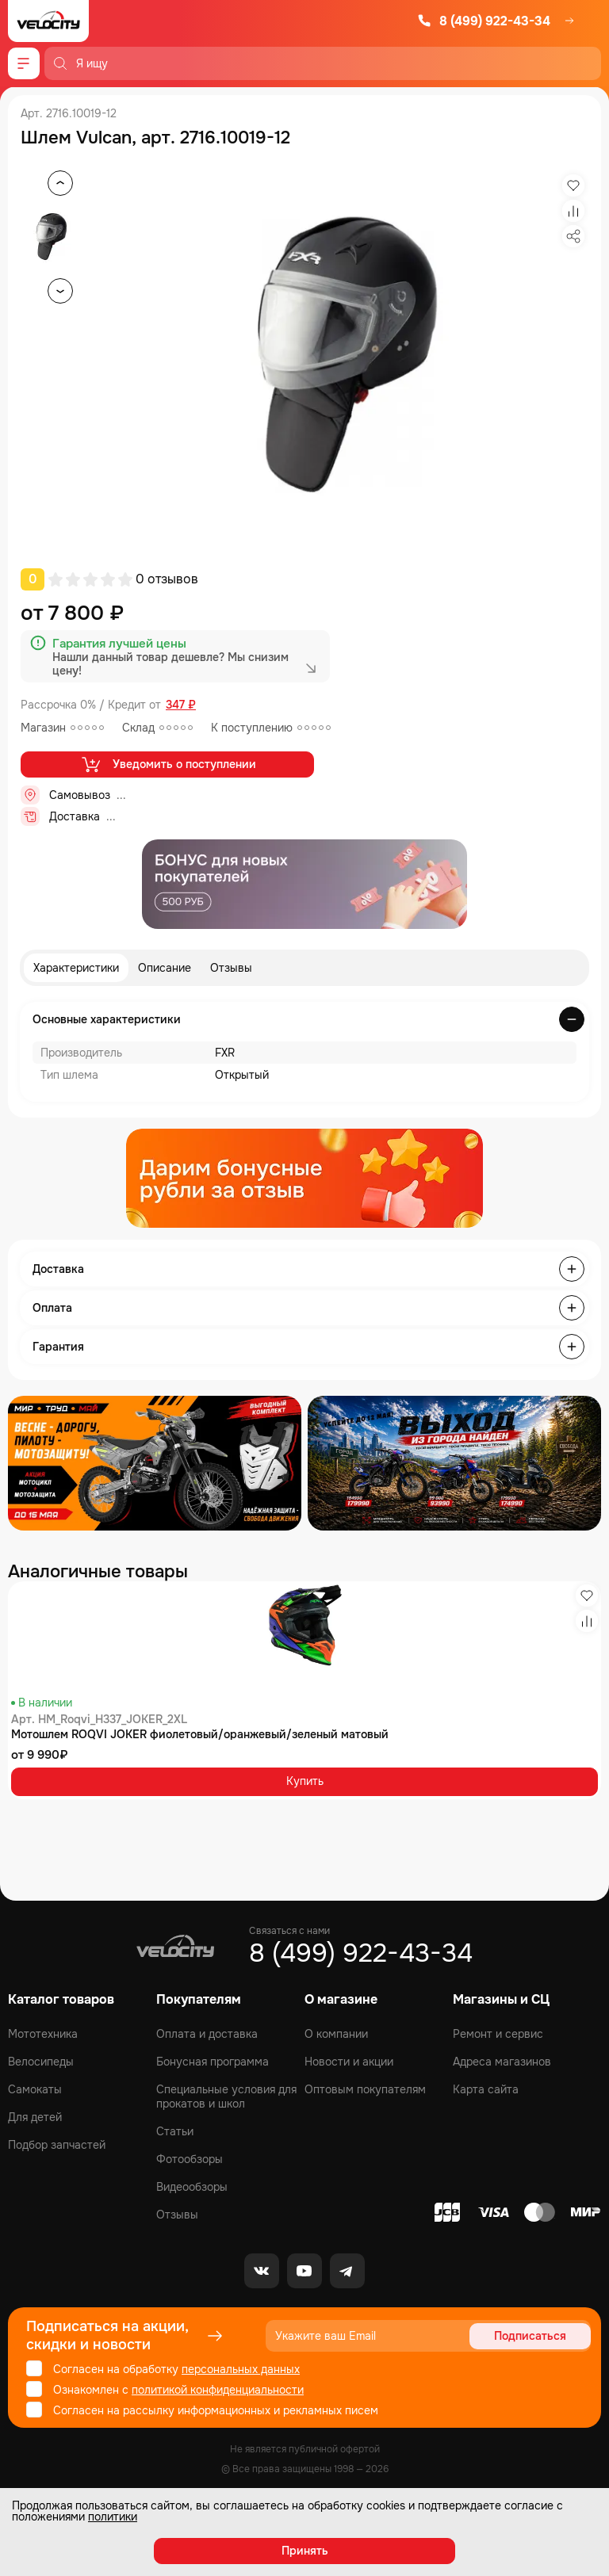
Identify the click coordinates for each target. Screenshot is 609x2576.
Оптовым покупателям (365, 2089)
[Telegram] (347, 2270)
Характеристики (76, 968)
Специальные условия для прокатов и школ (226, 2096)
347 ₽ (181, 705)
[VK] (261, 2270)
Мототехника (43, 2034)
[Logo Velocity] (48, 21)
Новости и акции (348, 2061)
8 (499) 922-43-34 (483, 21)
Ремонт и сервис (498, 2034)
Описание (164, 968)
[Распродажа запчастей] (154, 1463)
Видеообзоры (192, 2187)
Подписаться (530, 2336)
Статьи (174, 2131)
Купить (305, 1781)
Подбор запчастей (56, 2145)
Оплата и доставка (207, 2034)
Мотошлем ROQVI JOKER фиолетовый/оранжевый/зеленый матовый (200, 1734)
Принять (305, 2551)
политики (112, 2516)
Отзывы (231, 968)
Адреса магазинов (502, 2061)
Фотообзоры (189, 2159)
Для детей (35, 2117)
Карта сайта (486, 2089)
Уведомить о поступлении (167, 764)
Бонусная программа (212, 2061)
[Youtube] (304, 2270)
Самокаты (35, 2089)
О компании (336, 2034)
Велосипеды (41, 2061)
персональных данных (241, 2369)
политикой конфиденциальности (218, 2390)
